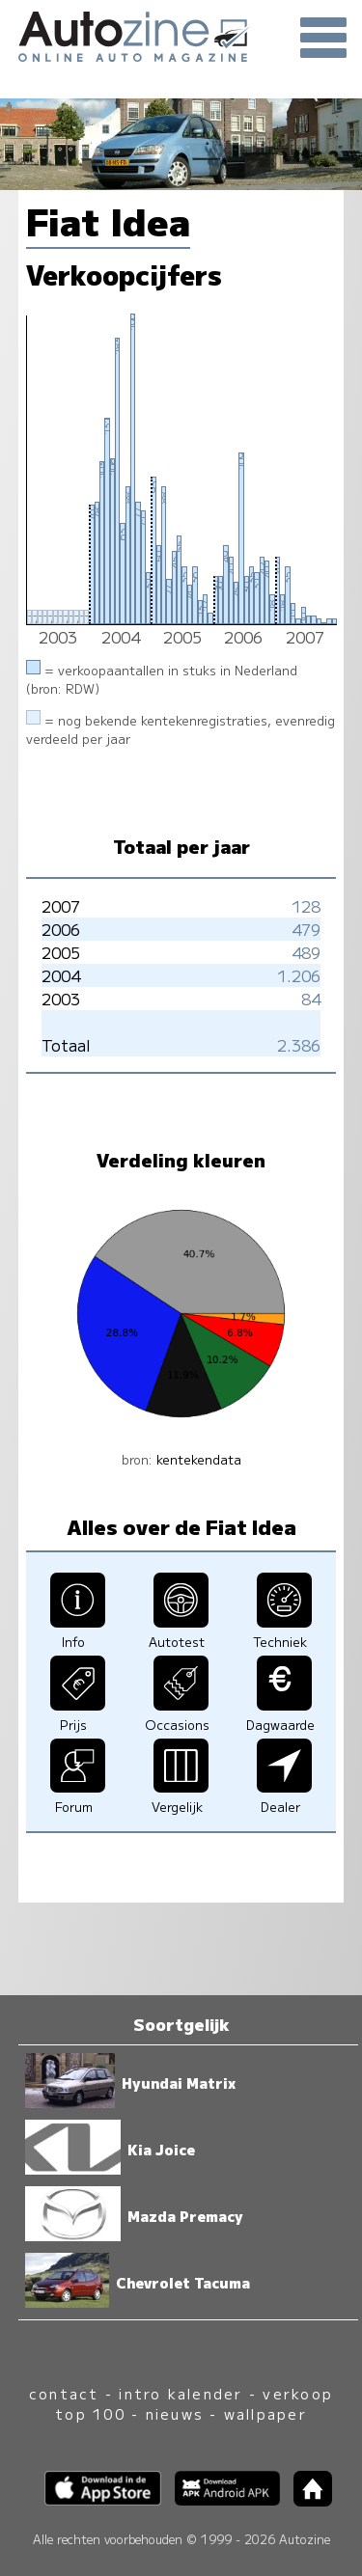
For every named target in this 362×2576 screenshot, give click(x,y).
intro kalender (180, 2393)
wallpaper (265, 2413)
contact (64, 2393)
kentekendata (198, 1459)
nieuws (175, 2413)
